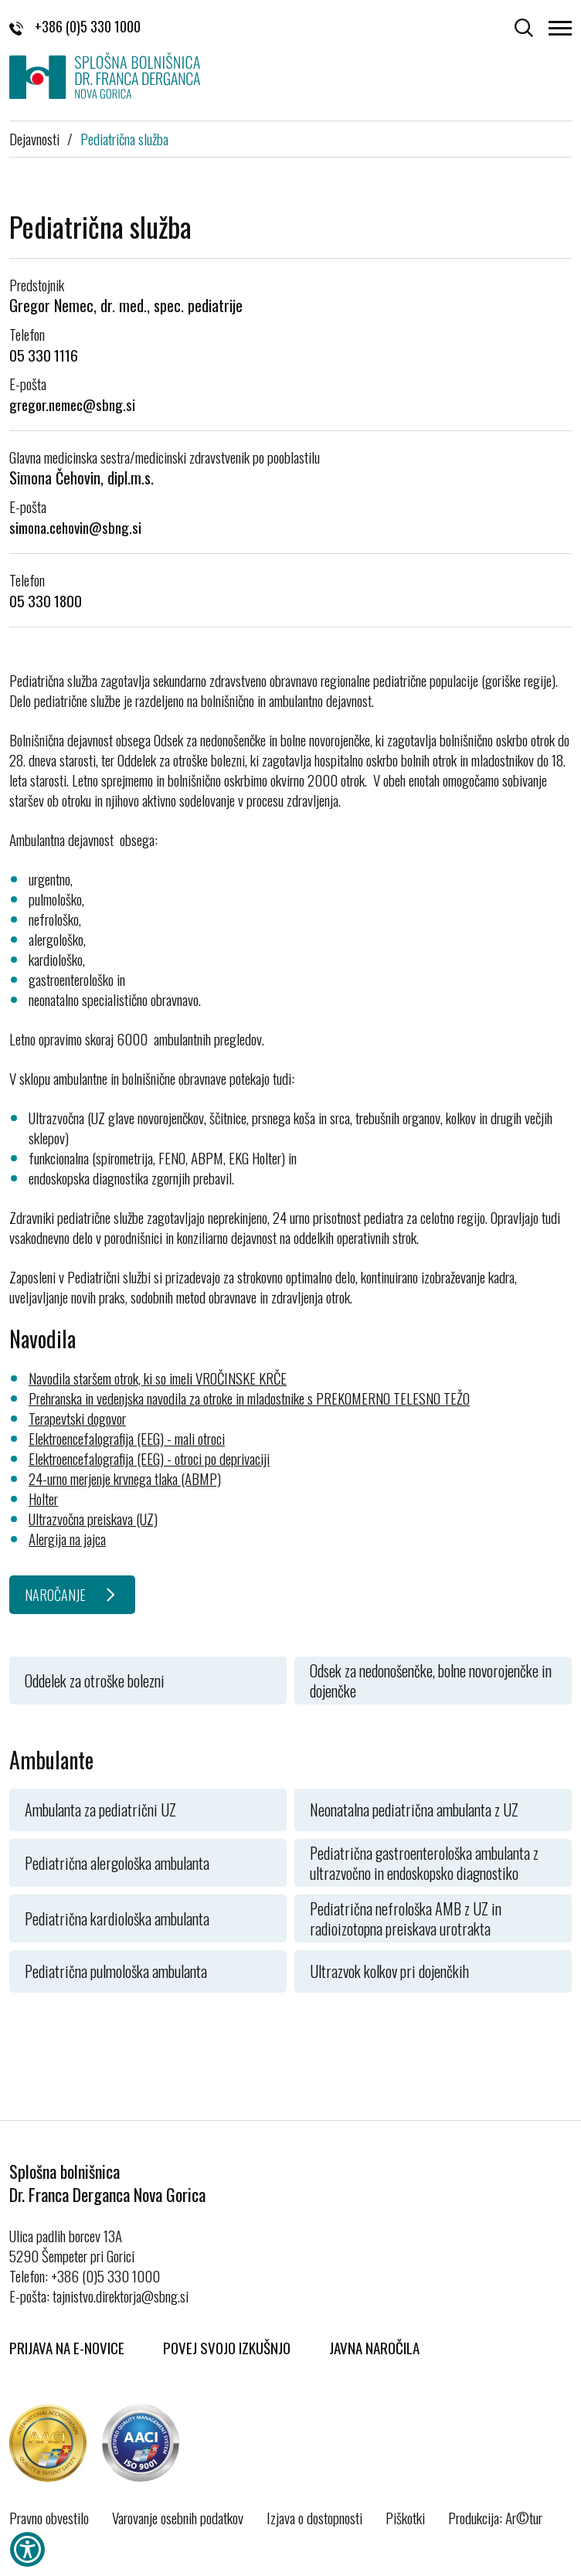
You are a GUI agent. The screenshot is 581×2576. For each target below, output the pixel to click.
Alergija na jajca (67, 1538)
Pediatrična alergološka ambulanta (117, 1862)
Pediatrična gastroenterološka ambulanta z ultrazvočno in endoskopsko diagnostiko (424, 1862)
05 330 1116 (43, 354)
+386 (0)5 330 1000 (75, 26)
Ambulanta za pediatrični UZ (100, 1809)
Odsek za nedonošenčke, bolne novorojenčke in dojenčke (431, 1680)
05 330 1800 (45, 600)
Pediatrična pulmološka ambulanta (116, 1971)
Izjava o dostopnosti (314, 2517)
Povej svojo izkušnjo (226, 2347)
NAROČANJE (55, 1595)
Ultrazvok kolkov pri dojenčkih (389, 1971)
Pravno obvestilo (49, 2517)
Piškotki (405, 2517)
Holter (43, 1498)
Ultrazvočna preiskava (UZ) (93, 1518)
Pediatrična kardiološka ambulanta (117, 1918)
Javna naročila (374, 2347)
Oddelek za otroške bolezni (95, 1680)
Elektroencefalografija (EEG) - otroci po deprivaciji (149, 1458)
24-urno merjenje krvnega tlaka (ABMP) (125, 1478)
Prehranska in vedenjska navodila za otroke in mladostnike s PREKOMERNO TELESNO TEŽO (249, 1398)
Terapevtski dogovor (77, 1418)
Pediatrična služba (124, 138)
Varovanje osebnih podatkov (177, 2517)
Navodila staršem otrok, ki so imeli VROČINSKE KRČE (158, 1377)
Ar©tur (523, 2517)
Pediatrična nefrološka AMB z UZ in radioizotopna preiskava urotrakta (405, 1918)
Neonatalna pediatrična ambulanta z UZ (414, 1809)
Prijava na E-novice (66, 2347)
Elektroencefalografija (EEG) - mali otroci (127, 1438)
